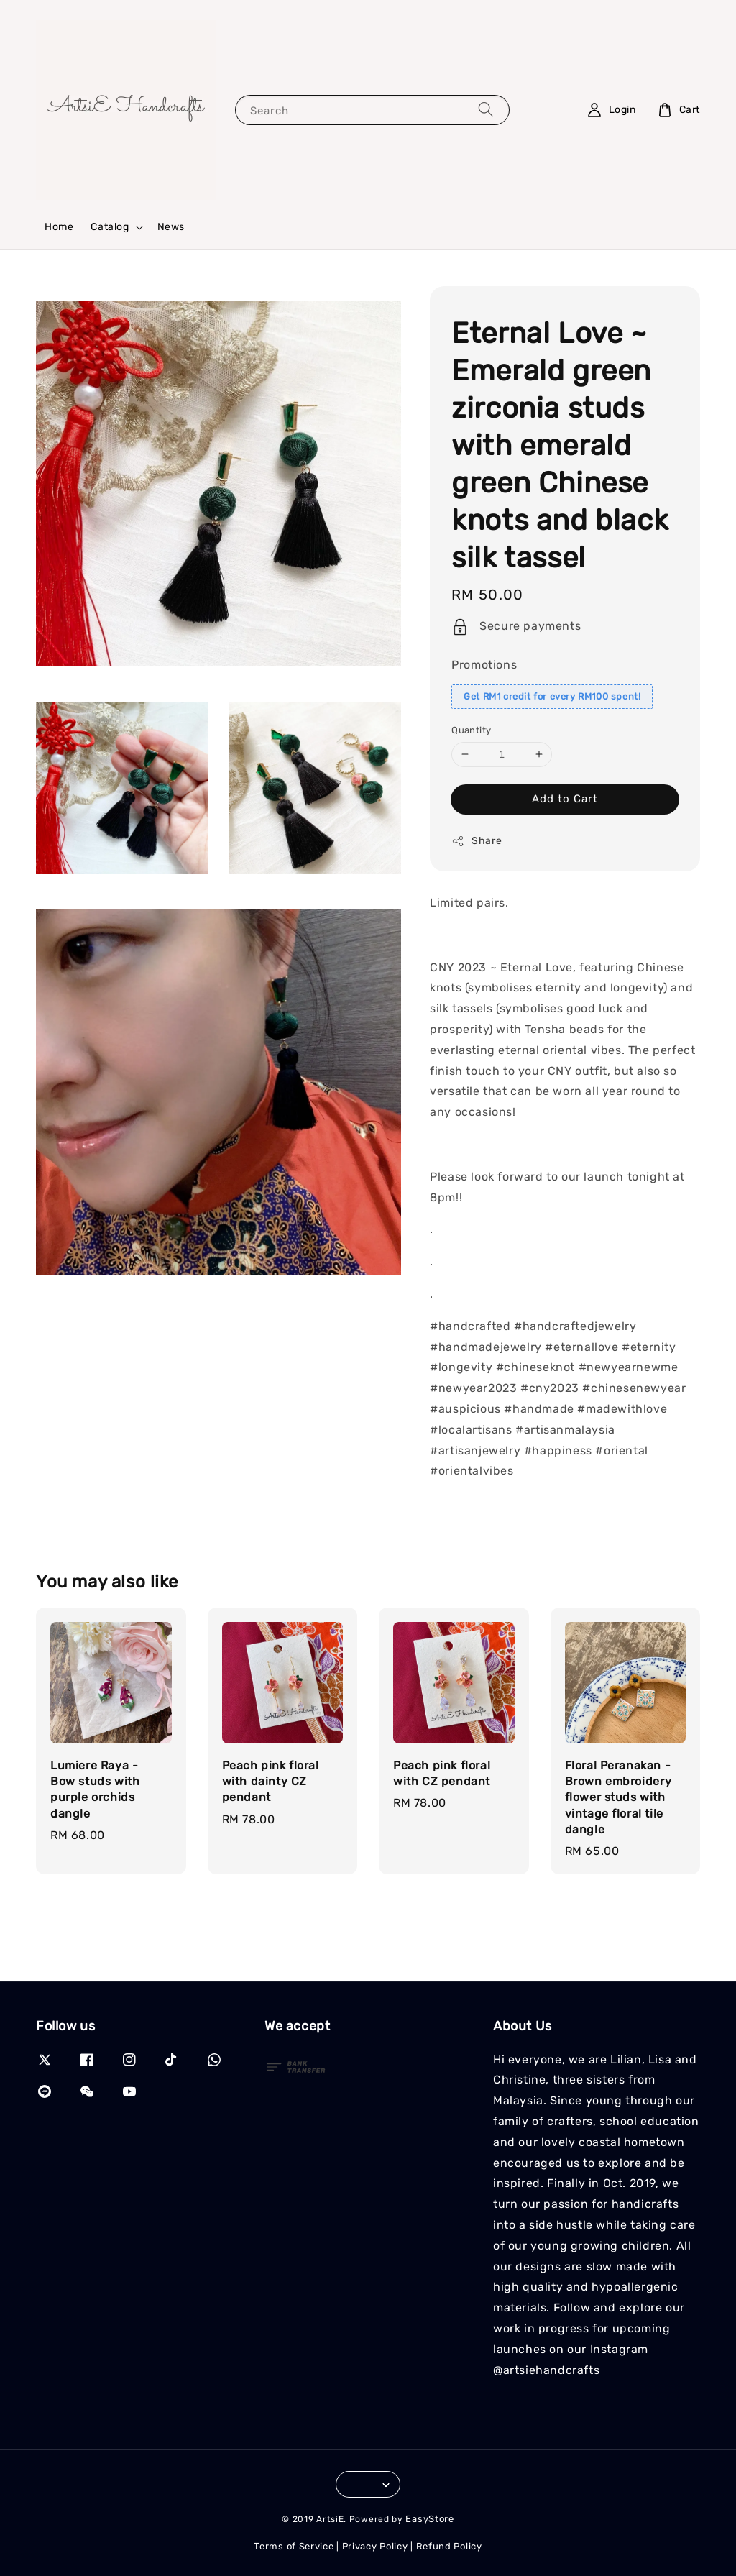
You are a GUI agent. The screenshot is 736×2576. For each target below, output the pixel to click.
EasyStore (429, 2518)
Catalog (110, 227)
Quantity (471, 730)
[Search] (486, 110)
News (171, 227)
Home (59, 227)
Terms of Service (294, 2546)
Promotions (484, 664)
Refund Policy (449, 2546)
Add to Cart (565, 798)
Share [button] (476, 841)
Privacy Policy (375, 2546)
